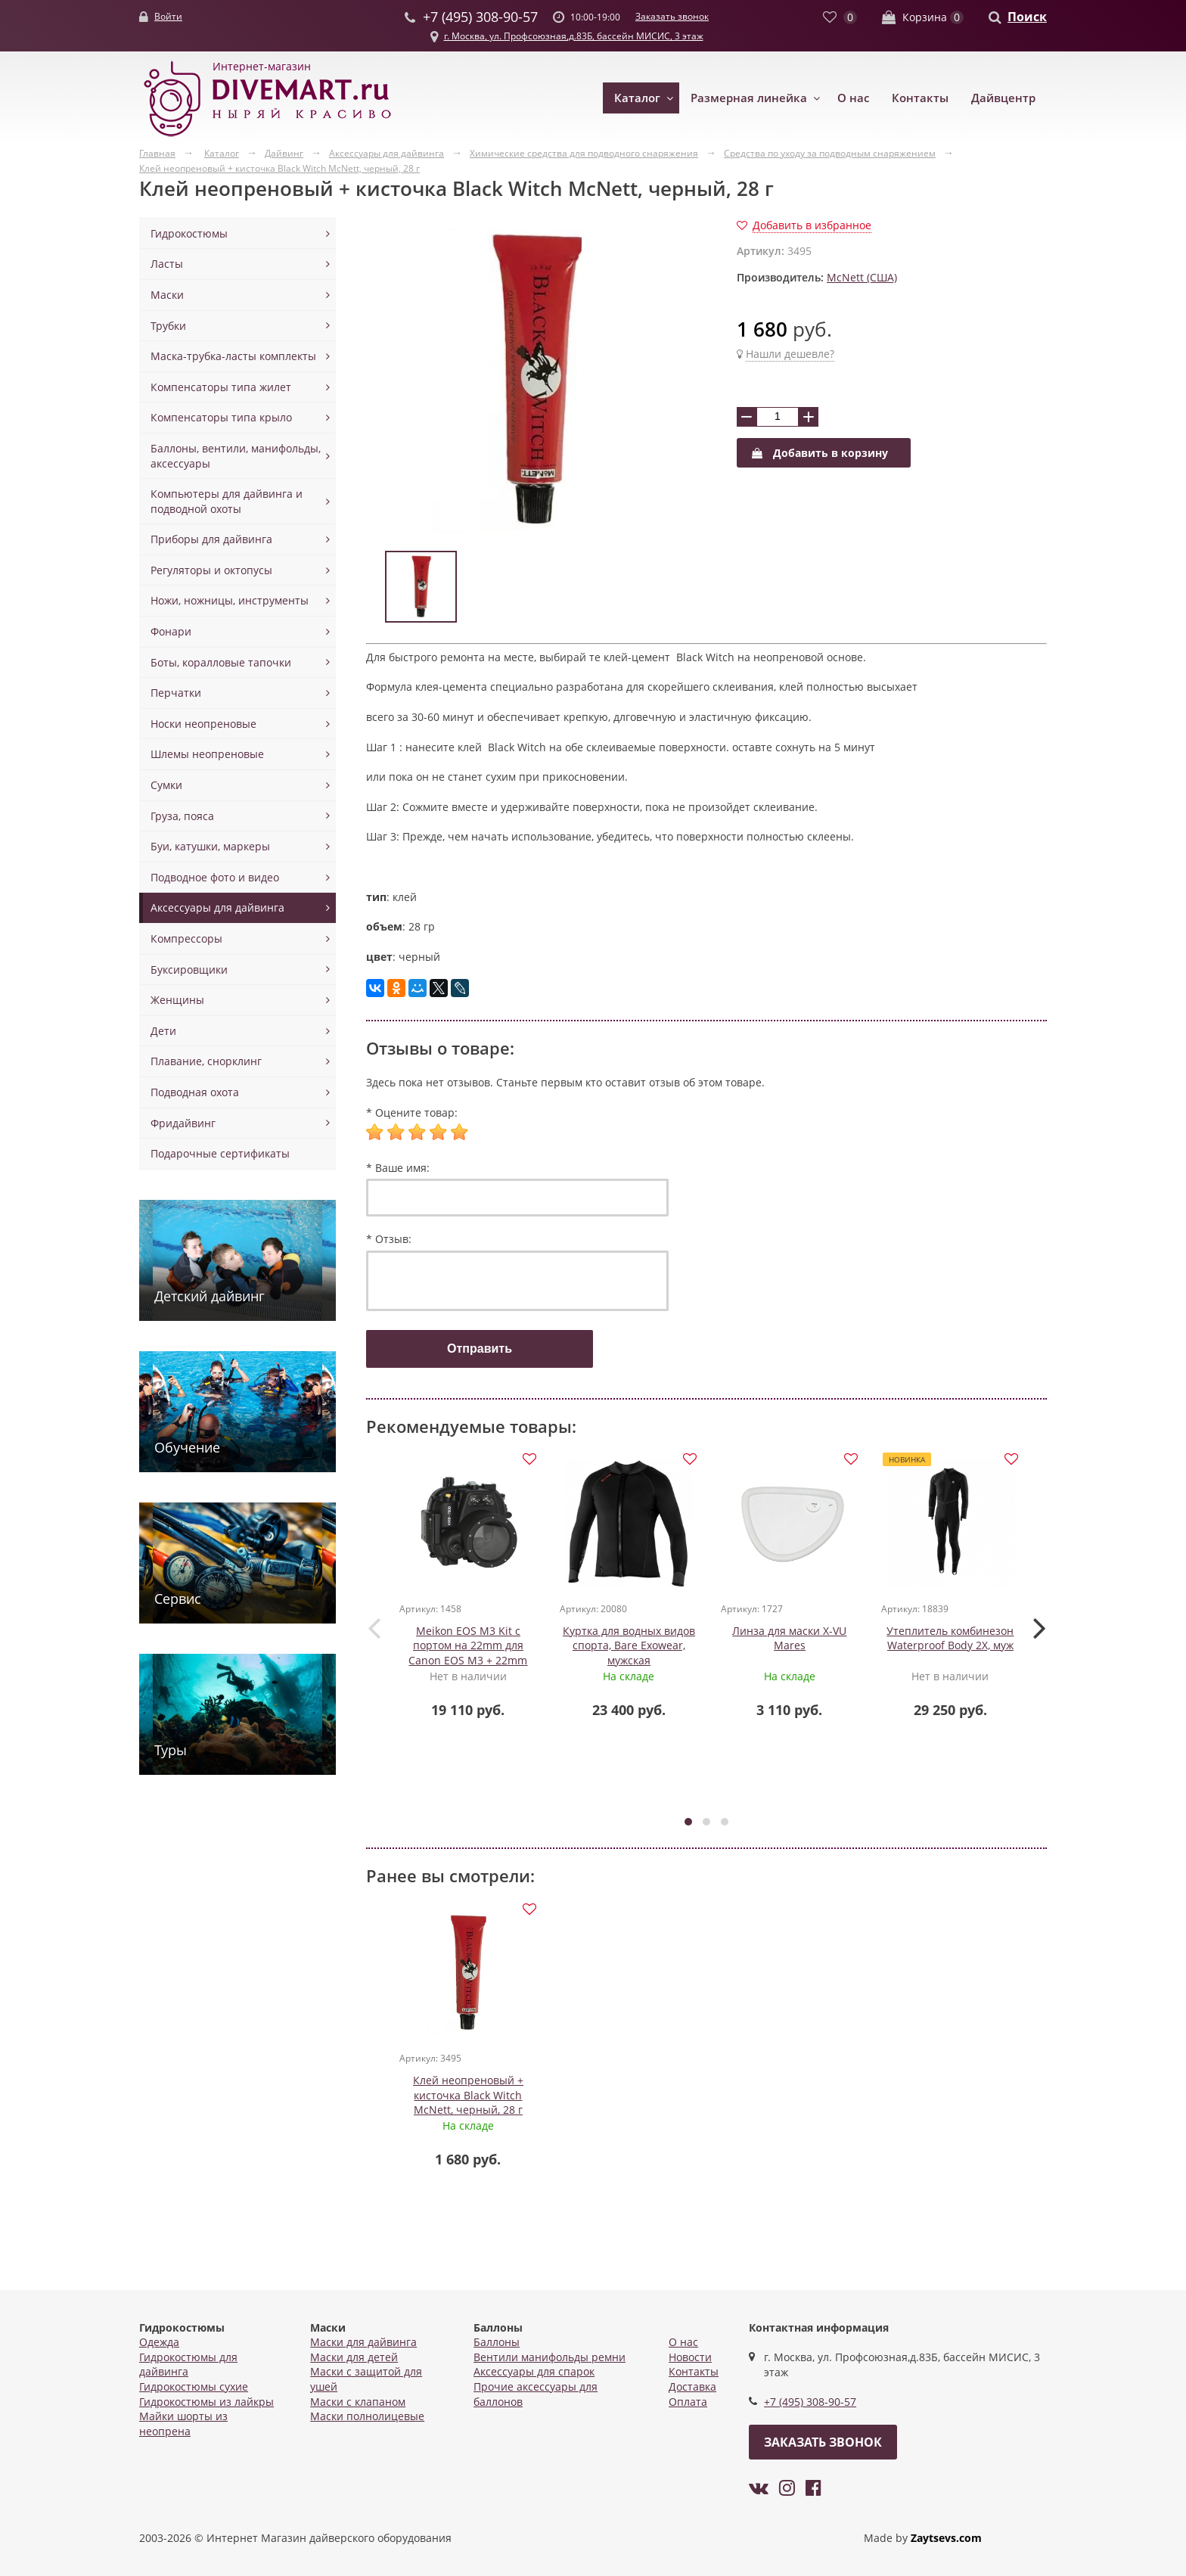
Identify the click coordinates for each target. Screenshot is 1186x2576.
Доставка (692, 2386)
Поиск (1027, 16)
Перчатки (176, 692)
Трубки (168, 326)
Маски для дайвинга (363, 2342)
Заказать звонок (672, 16)
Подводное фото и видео (215, 877)
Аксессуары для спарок (534, 2371)
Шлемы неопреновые (207, 754)
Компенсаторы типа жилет (221, 387)
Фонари (171, 631)
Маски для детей (354, 2357)
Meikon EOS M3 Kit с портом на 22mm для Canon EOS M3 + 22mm (468, 1646)
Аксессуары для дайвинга (217, 907)
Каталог (637, 97)
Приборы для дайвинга (211, 539)
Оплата (688, 2401)
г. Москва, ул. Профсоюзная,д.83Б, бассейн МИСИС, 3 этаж (573, 36)
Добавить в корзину (820, 453)
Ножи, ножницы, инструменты (230, 600)
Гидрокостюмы (189, 233)
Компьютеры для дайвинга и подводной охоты (227, 501)
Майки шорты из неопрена (183, 2423)
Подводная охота (195, 1092)
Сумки (166, 785)
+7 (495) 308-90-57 (810, 2401)
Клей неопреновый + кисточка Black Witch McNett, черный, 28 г (468, 2098)
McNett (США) (862, 277)
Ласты (167, 263)
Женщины (177, 1000)
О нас (853, 97)
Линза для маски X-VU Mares (790, 1639)
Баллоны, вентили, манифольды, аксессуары (236, 456)
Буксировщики (189, 969)
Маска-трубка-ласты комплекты (233, 356)
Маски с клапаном (357, 2401)
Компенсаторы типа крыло (221, 417)
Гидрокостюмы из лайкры (206, 2401)
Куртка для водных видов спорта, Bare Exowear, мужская (629, 1646)
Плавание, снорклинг (206, 1061)
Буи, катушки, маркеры (210, 846)
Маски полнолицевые (367, 2416)
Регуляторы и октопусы (211, 570)
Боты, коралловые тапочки (221, 662)
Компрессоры (186, 938)
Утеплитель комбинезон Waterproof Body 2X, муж (950, 1639)
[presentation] (373, 1628)
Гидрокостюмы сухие (193, 2386)
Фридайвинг (183, 1123)
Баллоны (496, 2342)
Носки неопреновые (203, 723)
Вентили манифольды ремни (549, 2357)
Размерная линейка (749, 97)
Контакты (920, 97)
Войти (168, 16)
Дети (163, 1031)
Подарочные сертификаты (220, 1153)
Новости (690, 2357)
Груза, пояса (182, 816)
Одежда (159, 2342)
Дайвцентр (1003, 97)
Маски (167, 294)
